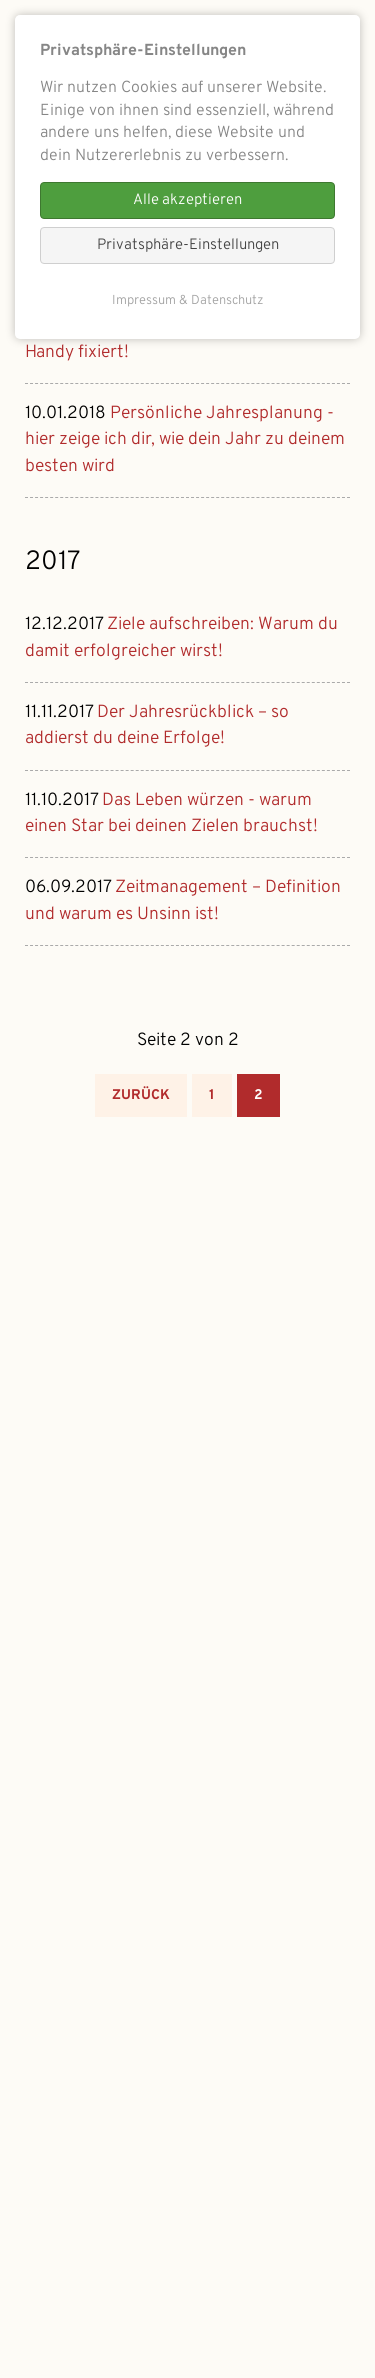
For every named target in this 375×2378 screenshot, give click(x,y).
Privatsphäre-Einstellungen (188, 245)
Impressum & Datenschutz (188, 301)
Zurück (141, 1095)
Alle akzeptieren (187, 200)
